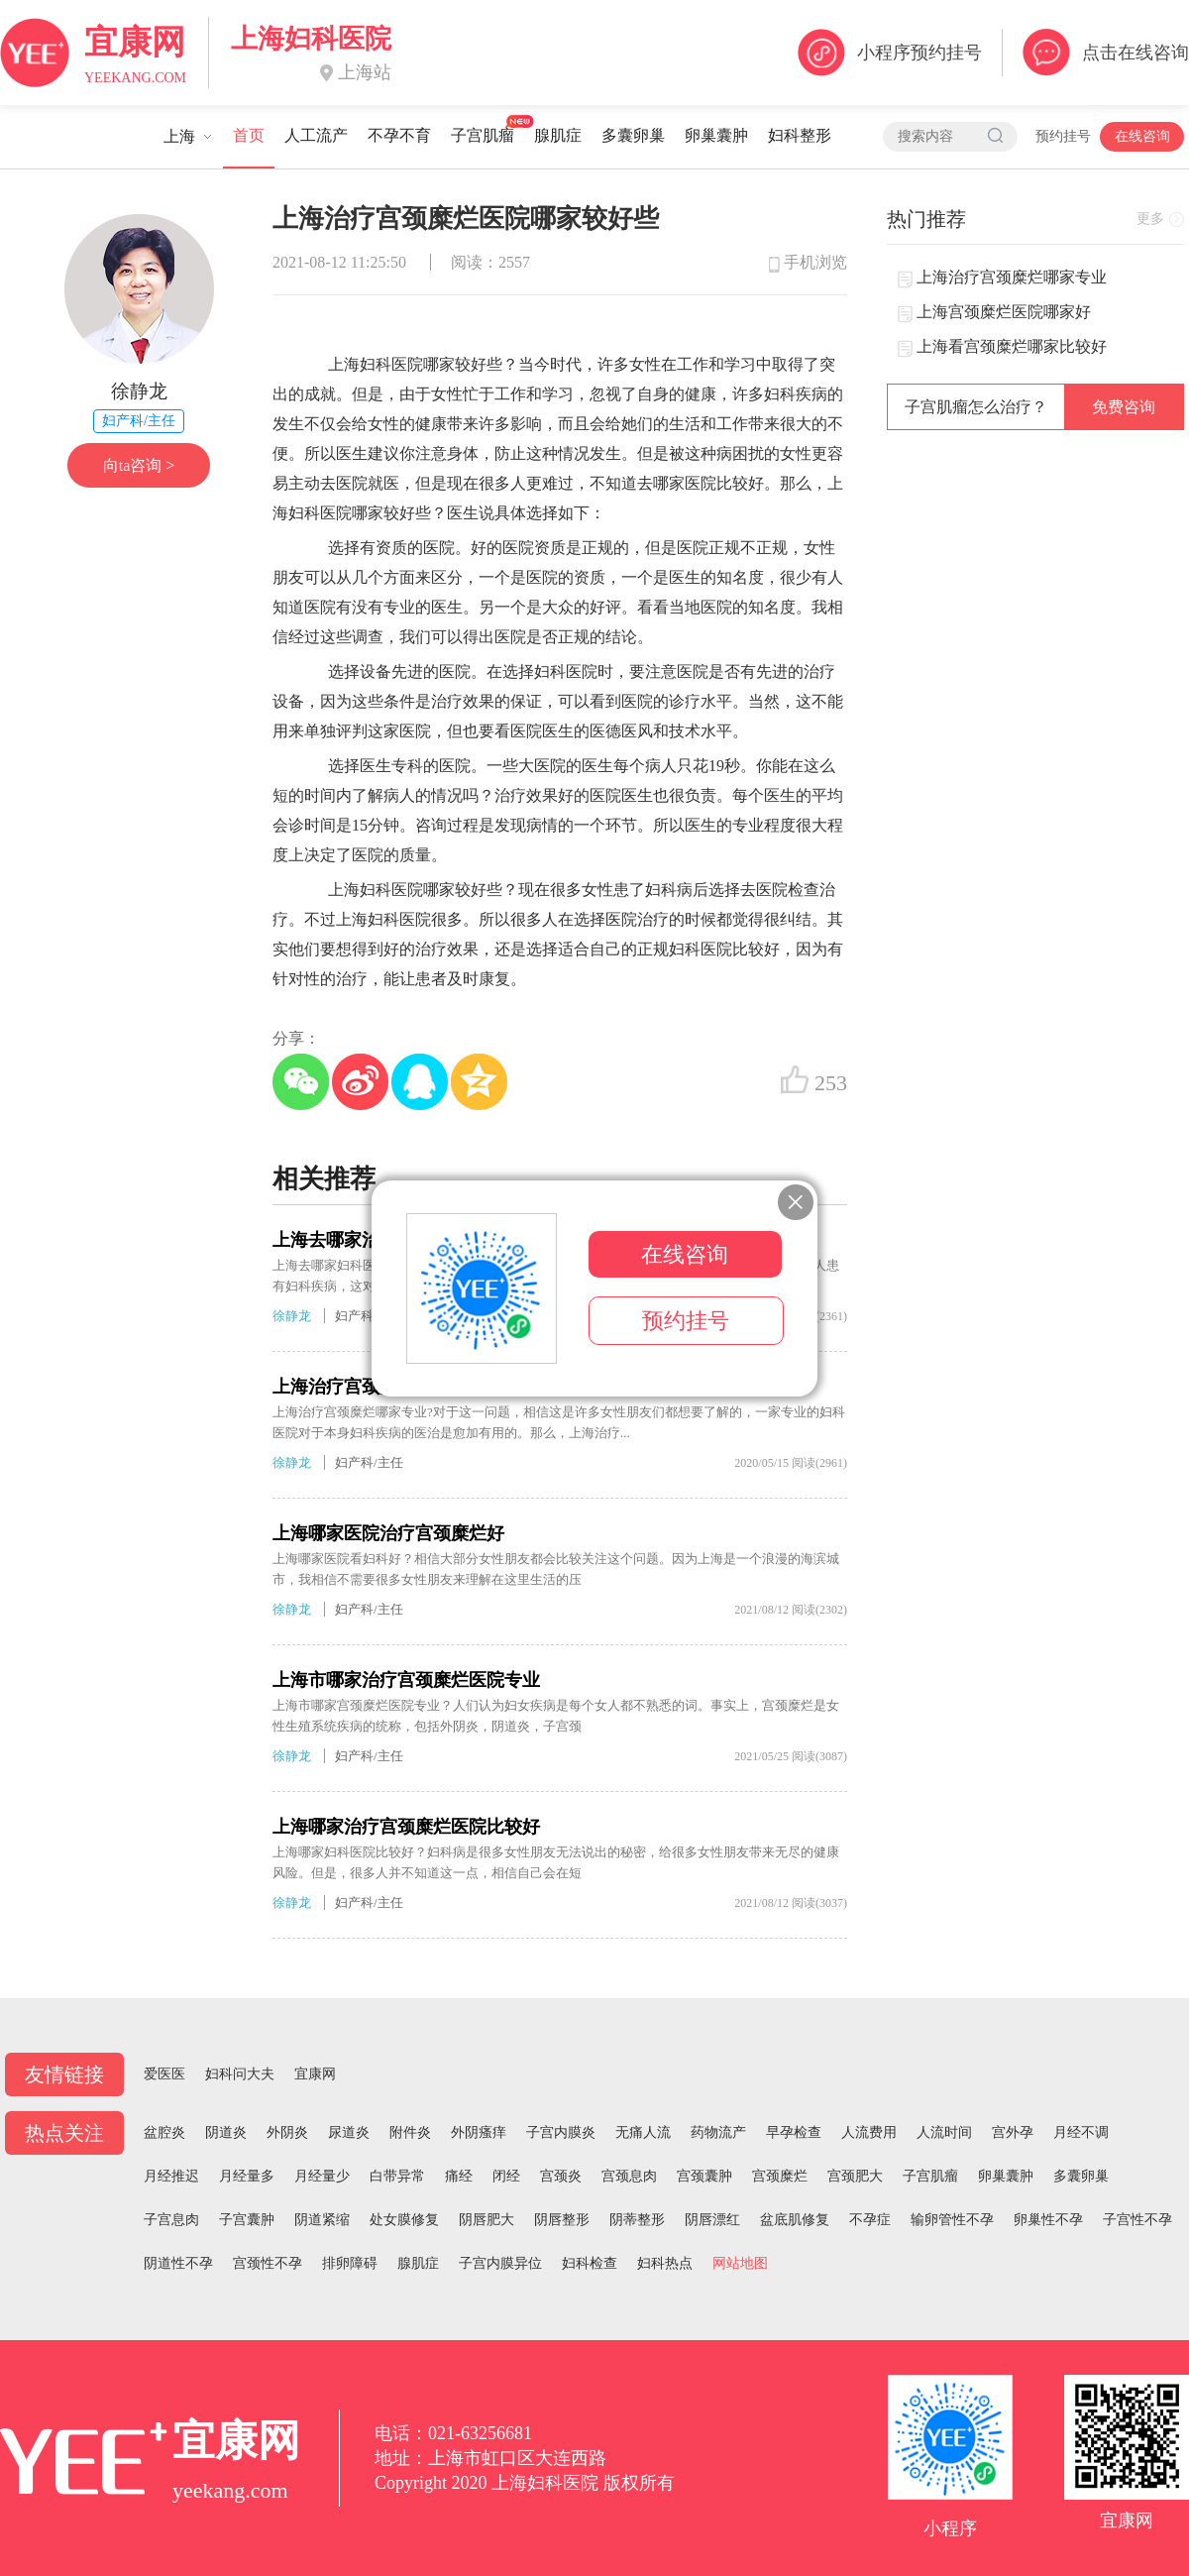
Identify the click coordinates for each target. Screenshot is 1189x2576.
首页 (249, 135)
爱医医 (164, 2074)
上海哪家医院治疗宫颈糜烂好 (388, 1533)
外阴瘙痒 (478, 2132)
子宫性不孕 (1137, 2219)
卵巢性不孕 (1048, 2219)
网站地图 (740, 2263)
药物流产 (718, 2132)
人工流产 (316, 135)
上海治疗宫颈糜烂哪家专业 (1012, 277)
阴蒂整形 (637, 2219)
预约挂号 (1063, 136)
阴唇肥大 (486, 2219)
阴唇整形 (562, 2219)
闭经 (506, 2176)
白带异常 (397, 2176)
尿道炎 (349, 2132)
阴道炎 (226, 2132)
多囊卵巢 (633, 135)
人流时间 (944, 2132)
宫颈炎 (561, 2176)
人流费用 (869, 2132)
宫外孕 (1012, 2132)
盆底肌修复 (794, 2219)
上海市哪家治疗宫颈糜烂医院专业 (406, 1680)
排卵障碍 (350, 2263)
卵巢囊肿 (716, 135)
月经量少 (322, 2176)
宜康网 (315, 2074)
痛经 (459, 2176)
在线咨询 (1142, 136)
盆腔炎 (164, 2132)
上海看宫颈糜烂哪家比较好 (1012, 346)
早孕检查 (793, 2132)
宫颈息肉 (629, 2176)
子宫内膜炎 (560, 2132)
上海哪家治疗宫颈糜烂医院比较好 (406, 1827)
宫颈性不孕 (267, 2263)
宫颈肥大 (855, 2176)
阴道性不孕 (178, 2263)
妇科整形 (799, 135)
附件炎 (410, 2132)
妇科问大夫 (239, 2074)
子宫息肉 (171, 2219)
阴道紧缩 (322, 2219)
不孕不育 (399, 135)
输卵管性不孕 (952, 2219)
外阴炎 (287, 2132)
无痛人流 (643, 2132)
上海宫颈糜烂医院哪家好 (1004, 311)
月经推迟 (171, 2176)
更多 (1150, 218)
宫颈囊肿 (704, 2176)
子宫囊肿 (246, 2219)
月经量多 (246, 2176)
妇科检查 (589, 2263)
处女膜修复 (404, 2219)
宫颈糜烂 (780, 2176)
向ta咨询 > (139, 465)
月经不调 (1081, 2132)
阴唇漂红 (712, 2219)
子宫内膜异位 (500, 2263)
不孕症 (870, 2219)
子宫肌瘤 (482, 135)
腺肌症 (558, 135)
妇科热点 (665, 2263)
